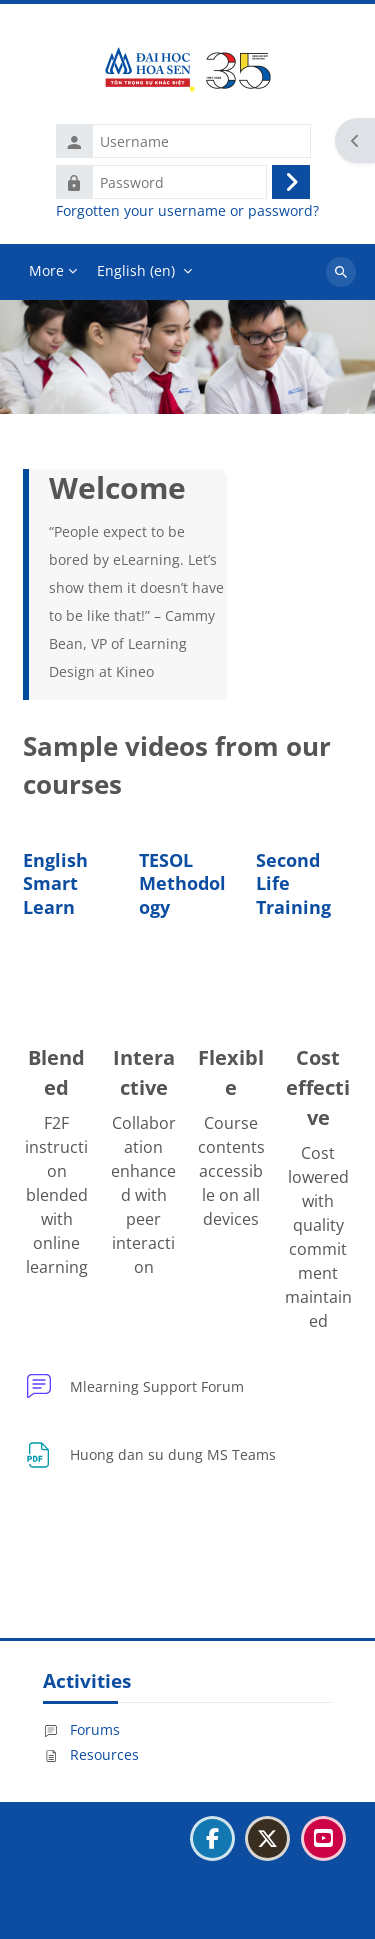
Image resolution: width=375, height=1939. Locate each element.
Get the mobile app (93, 1912)
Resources (91, 1754)
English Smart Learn (55, 883)
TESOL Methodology (182, 883)
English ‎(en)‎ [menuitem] (136, 270)
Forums (81, 1729)
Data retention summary (111, 1887)
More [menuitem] (46, 270)
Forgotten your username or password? (187, 211)
